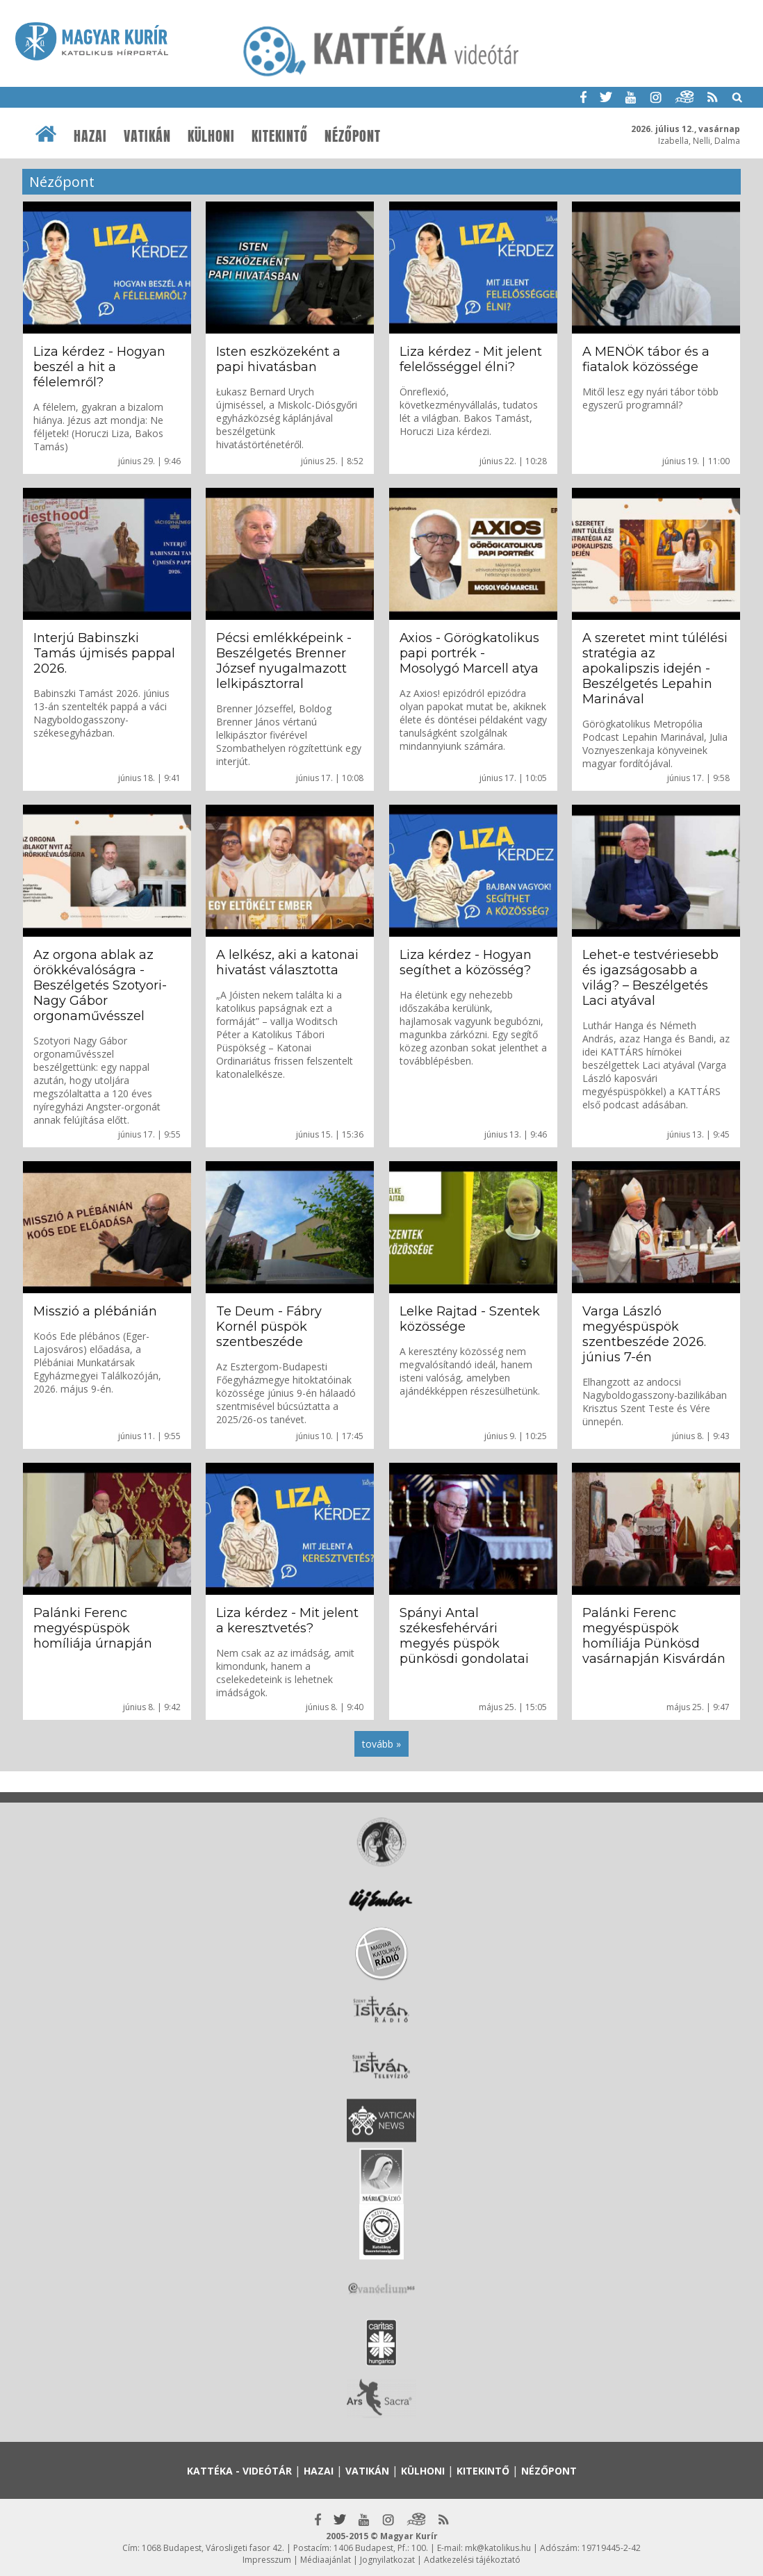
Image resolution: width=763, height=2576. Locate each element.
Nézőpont (353, 136)
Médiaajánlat (325, 2560)
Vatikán (147, 136)
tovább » (381, 1743)
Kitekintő (280, 136)
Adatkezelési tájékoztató (472, 2560)
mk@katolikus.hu (498, 2548)
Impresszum (267, 2560)
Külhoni (211, 136)
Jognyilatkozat (387, 2560)
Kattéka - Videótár (239, 2470)
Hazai (90, 136)
